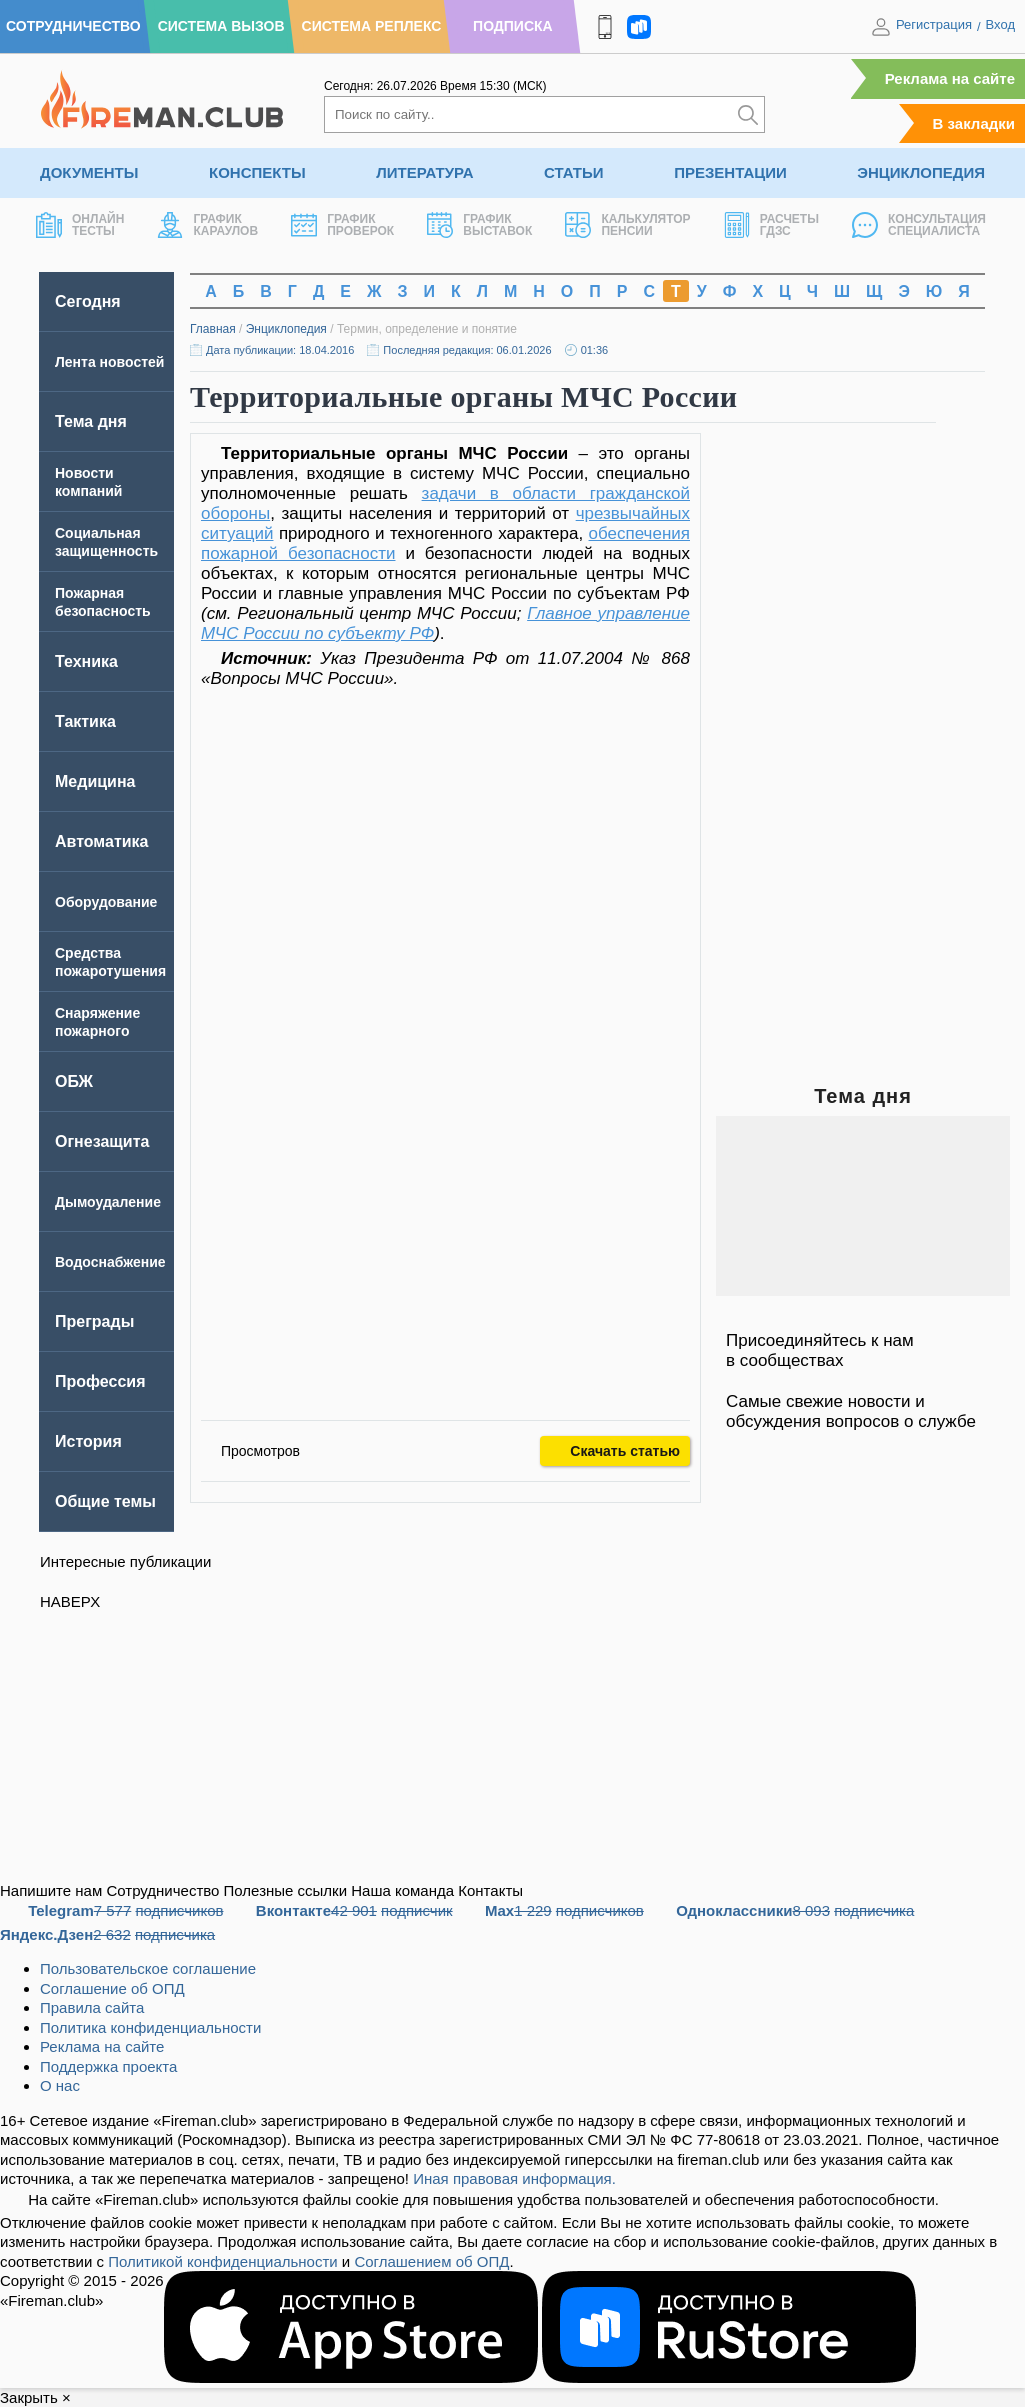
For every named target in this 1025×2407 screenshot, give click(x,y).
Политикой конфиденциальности (223, 2261)
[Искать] (748, 114)
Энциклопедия (921, 172)
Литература (424, 172)
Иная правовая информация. (514, 2178)
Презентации (730, 172)
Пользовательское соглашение (148, 1968)
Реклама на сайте (950, 78)
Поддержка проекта (108, 2066)
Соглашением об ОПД (431, 2261)
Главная (213, 329)
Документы (89, 172)
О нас (60, 2085)
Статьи (574, 172)
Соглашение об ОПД (112, 1988)
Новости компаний (88, 482)
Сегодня (88, 301)
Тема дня (91, 421)
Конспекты (257, 172)
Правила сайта (92, 2007)
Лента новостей (109, 362)
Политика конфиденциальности (150, 2027)
